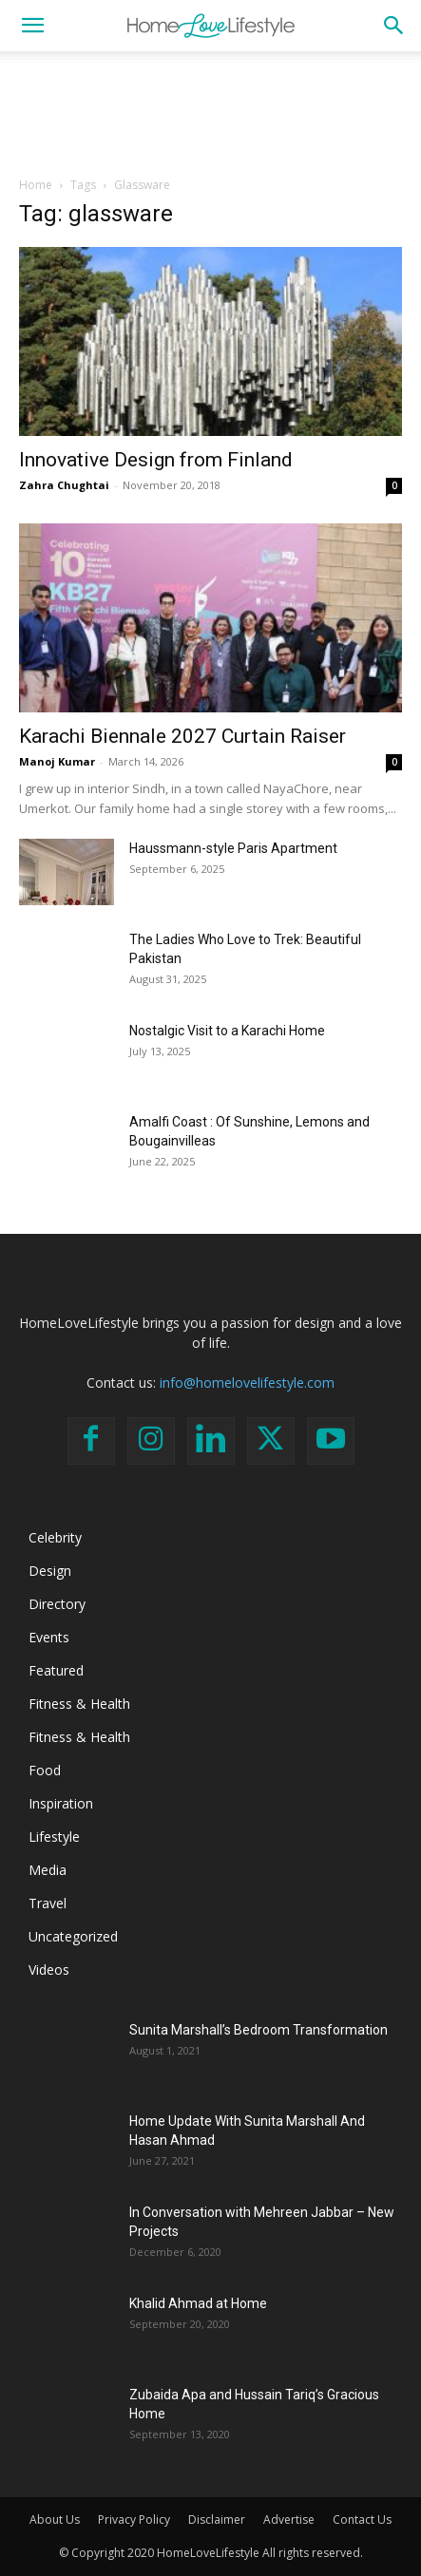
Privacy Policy (134, 2519)
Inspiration (61, 1803)
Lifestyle (54, 1837)
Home (35, 185)
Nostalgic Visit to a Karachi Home (227, 1030)
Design (50, 1571)
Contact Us (362, 2519)
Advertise (289, 2519)
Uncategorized (73, 1936)
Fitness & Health (79, 1704)
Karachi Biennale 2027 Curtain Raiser (182, 736)
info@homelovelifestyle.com (247, 1382)
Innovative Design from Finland (156, 459)
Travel (48, 1903)
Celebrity (55, 1537)
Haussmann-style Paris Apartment (233, 848)
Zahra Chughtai (64, 485)
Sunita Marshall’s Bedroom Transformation (258, 2029)
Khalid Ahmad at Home (198, 2303)
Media (48, 1870)
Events (49, 1637)
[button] (32, 25)
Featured (56, 1670)
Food (45, 1770)
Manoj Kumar (57, 761)
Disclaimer (216, 2519)
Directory (57, 1604)
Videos (49, 1969)
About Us (54, 2519)
